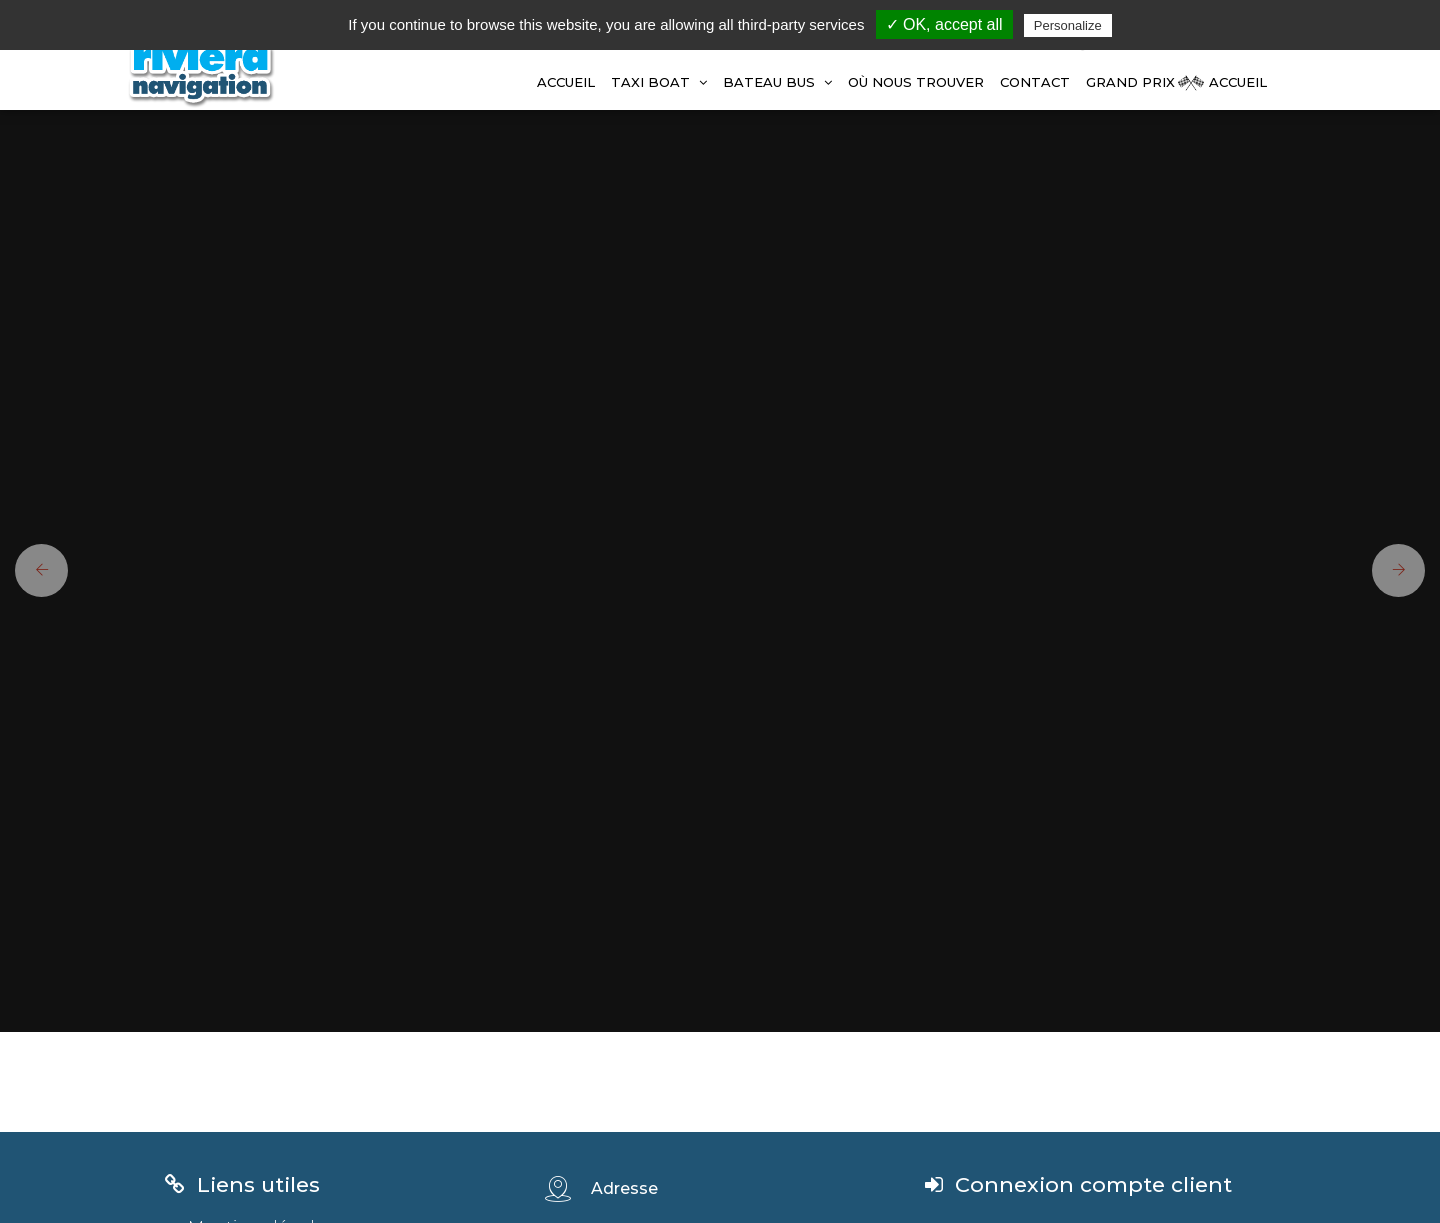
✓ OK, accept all (944, 24)
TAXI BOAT (659, 82)
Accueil (566, 82)
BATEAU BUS (777, 82)
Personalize (1068, 25)
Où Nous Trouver (916, 82)
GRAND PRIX (1130, 82)
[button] (34, 570)
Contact (1035, 82)
